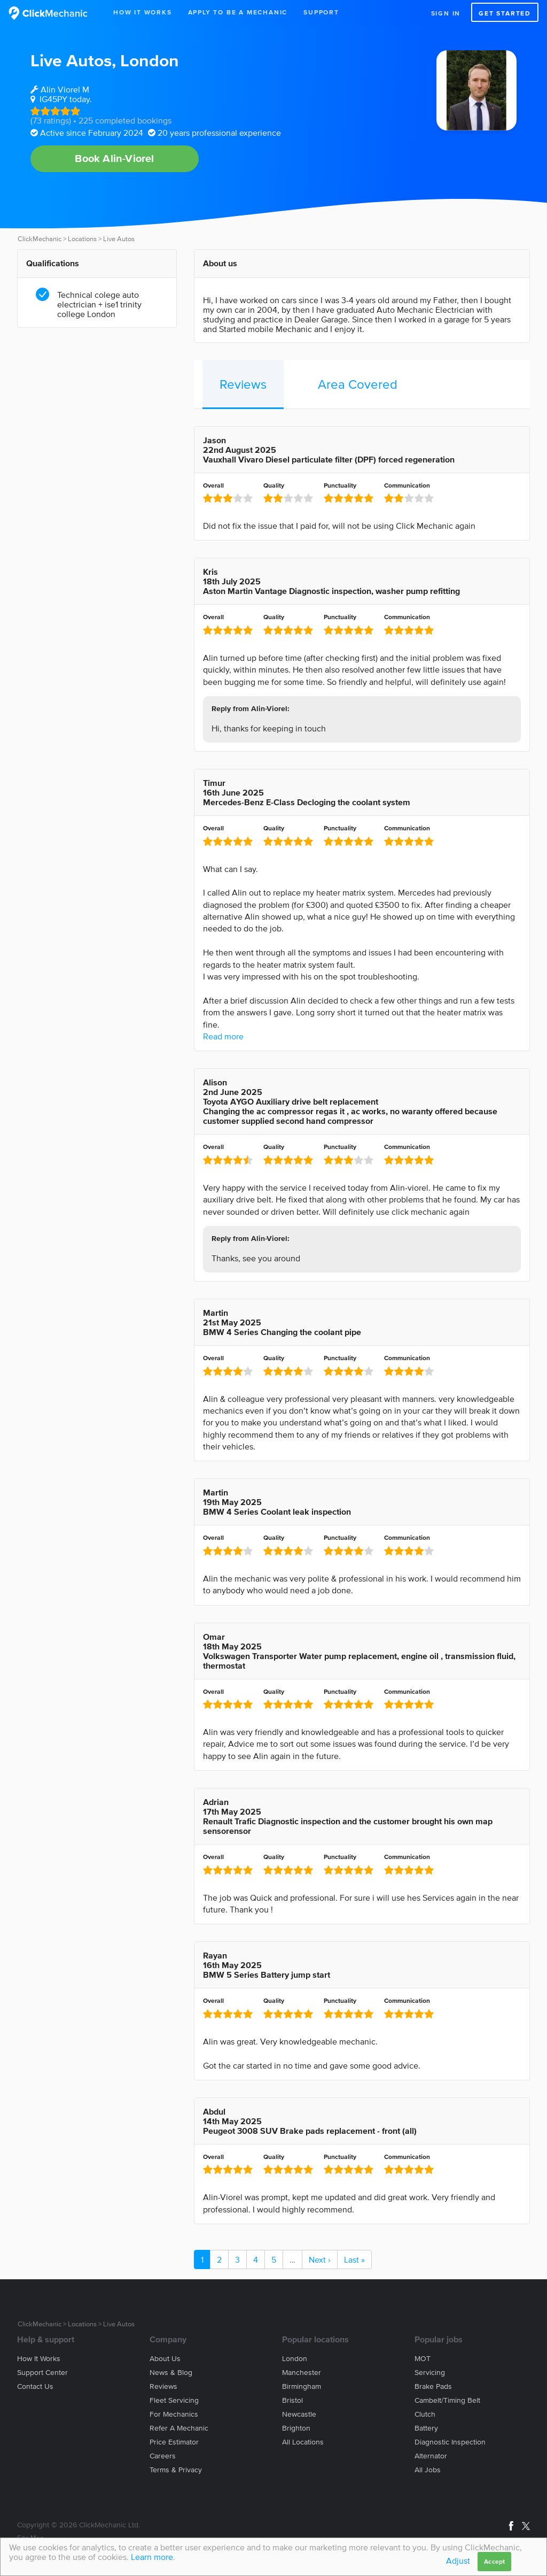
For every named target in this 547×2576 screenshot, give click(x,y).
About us (165, 2359)
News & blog (171, 2373)
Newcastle (299, 2414)
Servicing (430, 2373)
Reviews (243, 384)
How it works (38, 2359)
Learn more (152, 2557)
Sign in (446, 13)
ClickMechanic (39, 239)
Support (321, 12)
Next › (320, 2259)
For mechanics (174, 2414)
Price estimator (174, 2442)
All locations (303, 2442)
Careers (163, 2456)
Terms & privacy (176, 2470)
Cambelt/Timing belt (447, 2400)
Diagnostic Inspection (450, 2442)
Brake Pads (433, 2386)
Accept (494, 2561)
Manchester (301, 2373)
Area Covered (357, 384)
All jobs (428, 2470)
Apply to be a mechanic (238, 12)
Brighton (296, 2428)
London (149, 60)
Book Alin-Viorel (114, 158)
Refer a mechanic (179, 2428)
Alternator (431, 2456)
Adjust (458, 2560)
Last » (354, 2259)
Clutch (425, 2414)
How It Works (142, 12)
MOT (423, 2359)
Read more (223, 1036)
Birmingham (301, 2386)
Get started (505, 13)
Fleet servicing (174, 2400)
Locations (82, 239)
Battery (426, 2428)
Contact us (35, 2386)
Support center (42, 2373)
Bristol (292, 2400)
